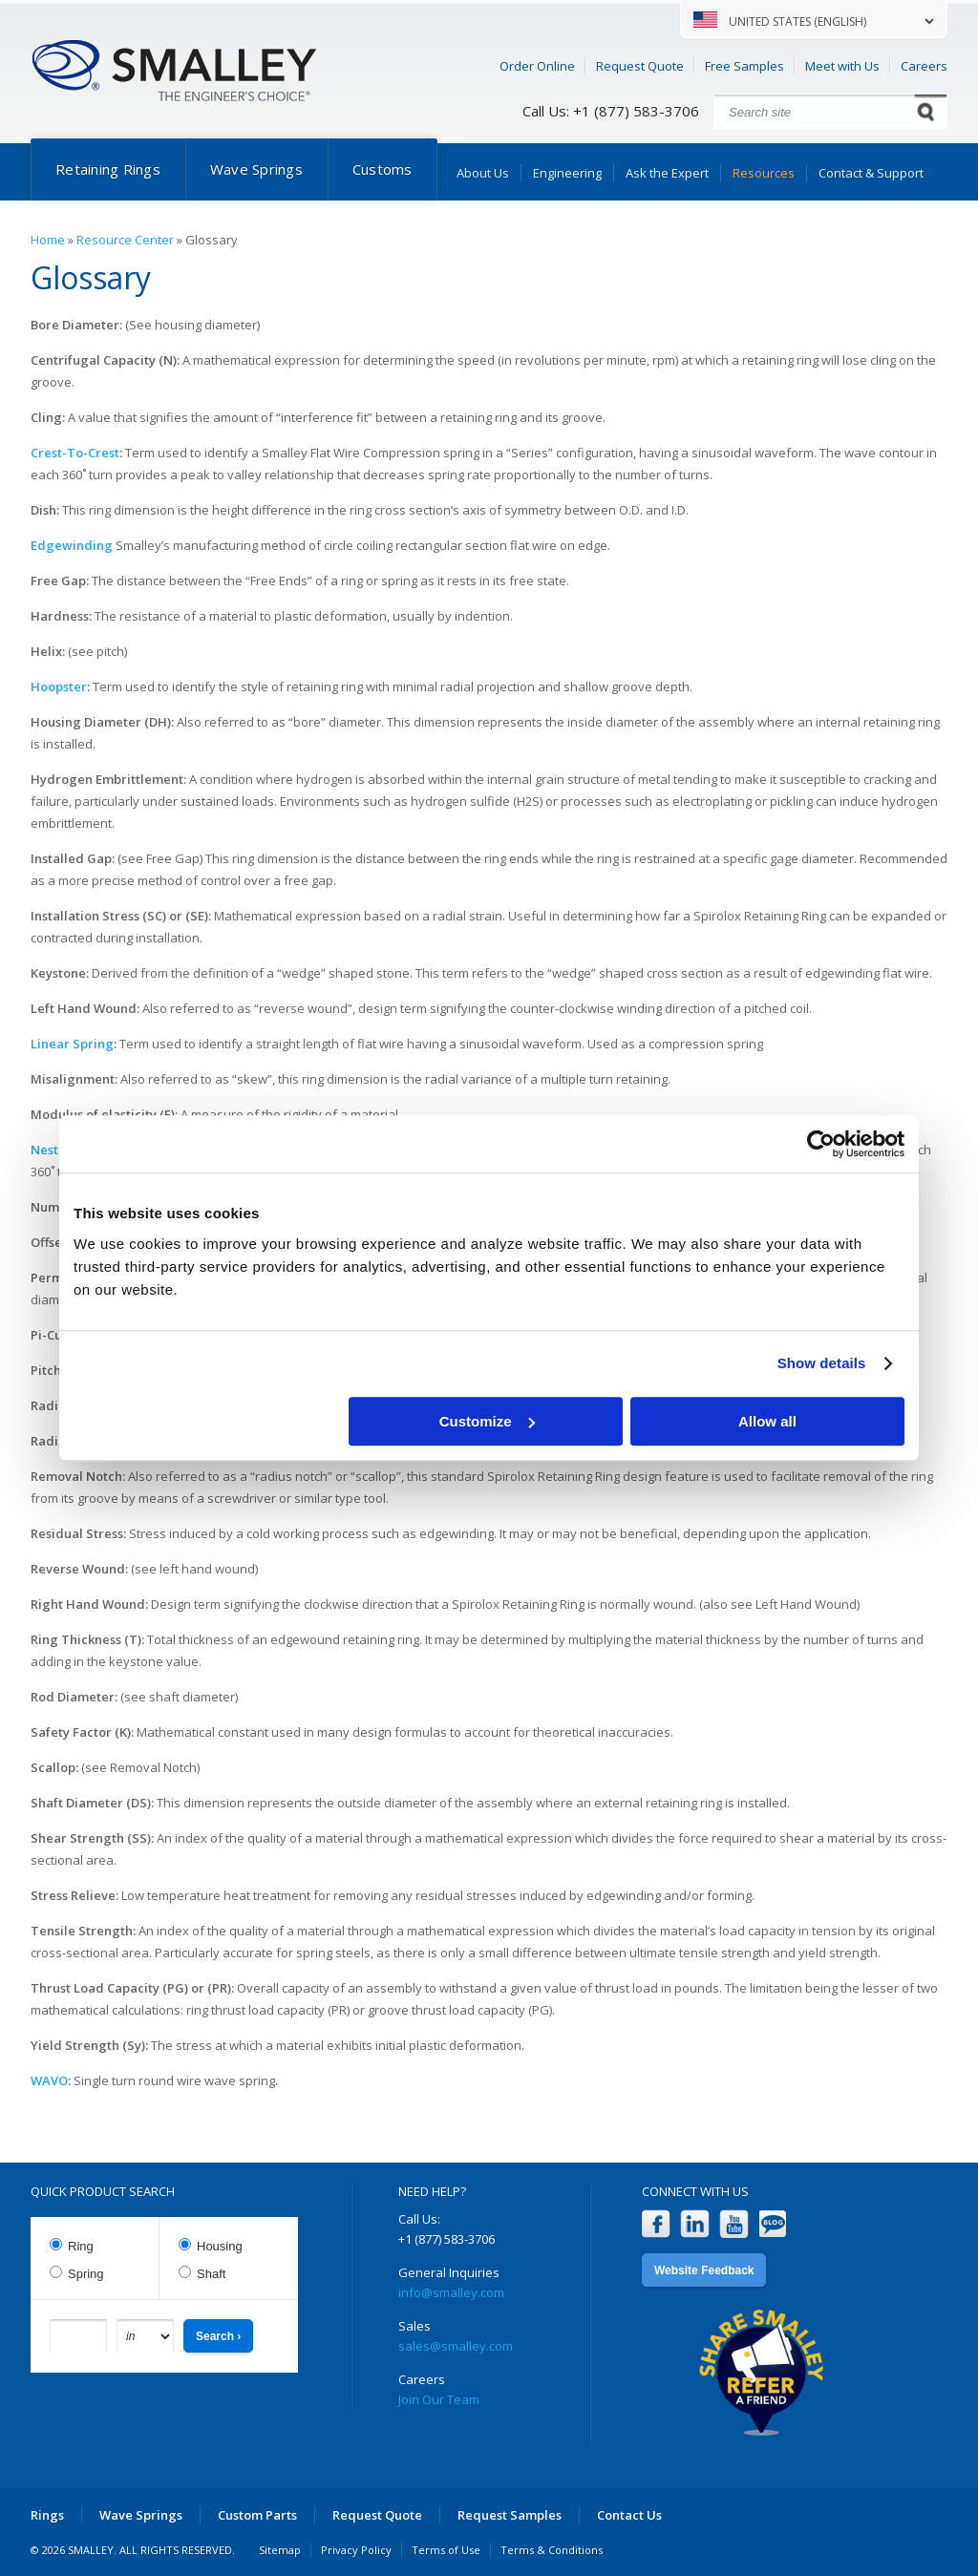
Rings (47, 2514)
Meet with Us (842, 65)
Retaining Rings (107, 169)
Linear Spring (72, 1043)
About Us (483, 172)
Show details (821, 1363)
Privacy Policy (356, 2550)
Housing (220, 2246)
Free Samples (744, 65)
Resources (764, 172)
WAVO (49, 2080)
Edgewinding (72, 545)
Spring (86, 2274)
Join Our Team (438, 2399)
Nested (52, 1149)
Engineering (567, 172)
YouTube (734, 2224)
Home (48, 239)
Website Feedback (704, 2270)
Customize (487, 1421)
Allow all (767, 1421)
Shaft (211, 2274)
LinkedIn (695, 2224)
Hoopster (59, 686)
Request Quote (640, 65)
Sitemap (280, 2550)
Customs (382, 169)
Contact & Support (871, 172)
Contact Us (629, 2514)
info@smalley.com (451, 2292)
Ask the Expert (667, 172)
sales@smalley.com (455, 2345)
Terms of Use (446, 2550)
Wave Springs (256, 169)
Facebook (655, 2224)
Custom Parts (257, 2514)
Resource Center (125, 239)
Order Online (537, 65)
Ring (81, 2246)
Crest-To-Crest (75, 452)
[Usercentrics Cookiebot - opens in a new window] (820, 1144)
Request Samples (509, 2514)
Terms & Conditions (551, 2550)
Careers (924, 65)
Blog (773, 2224)
